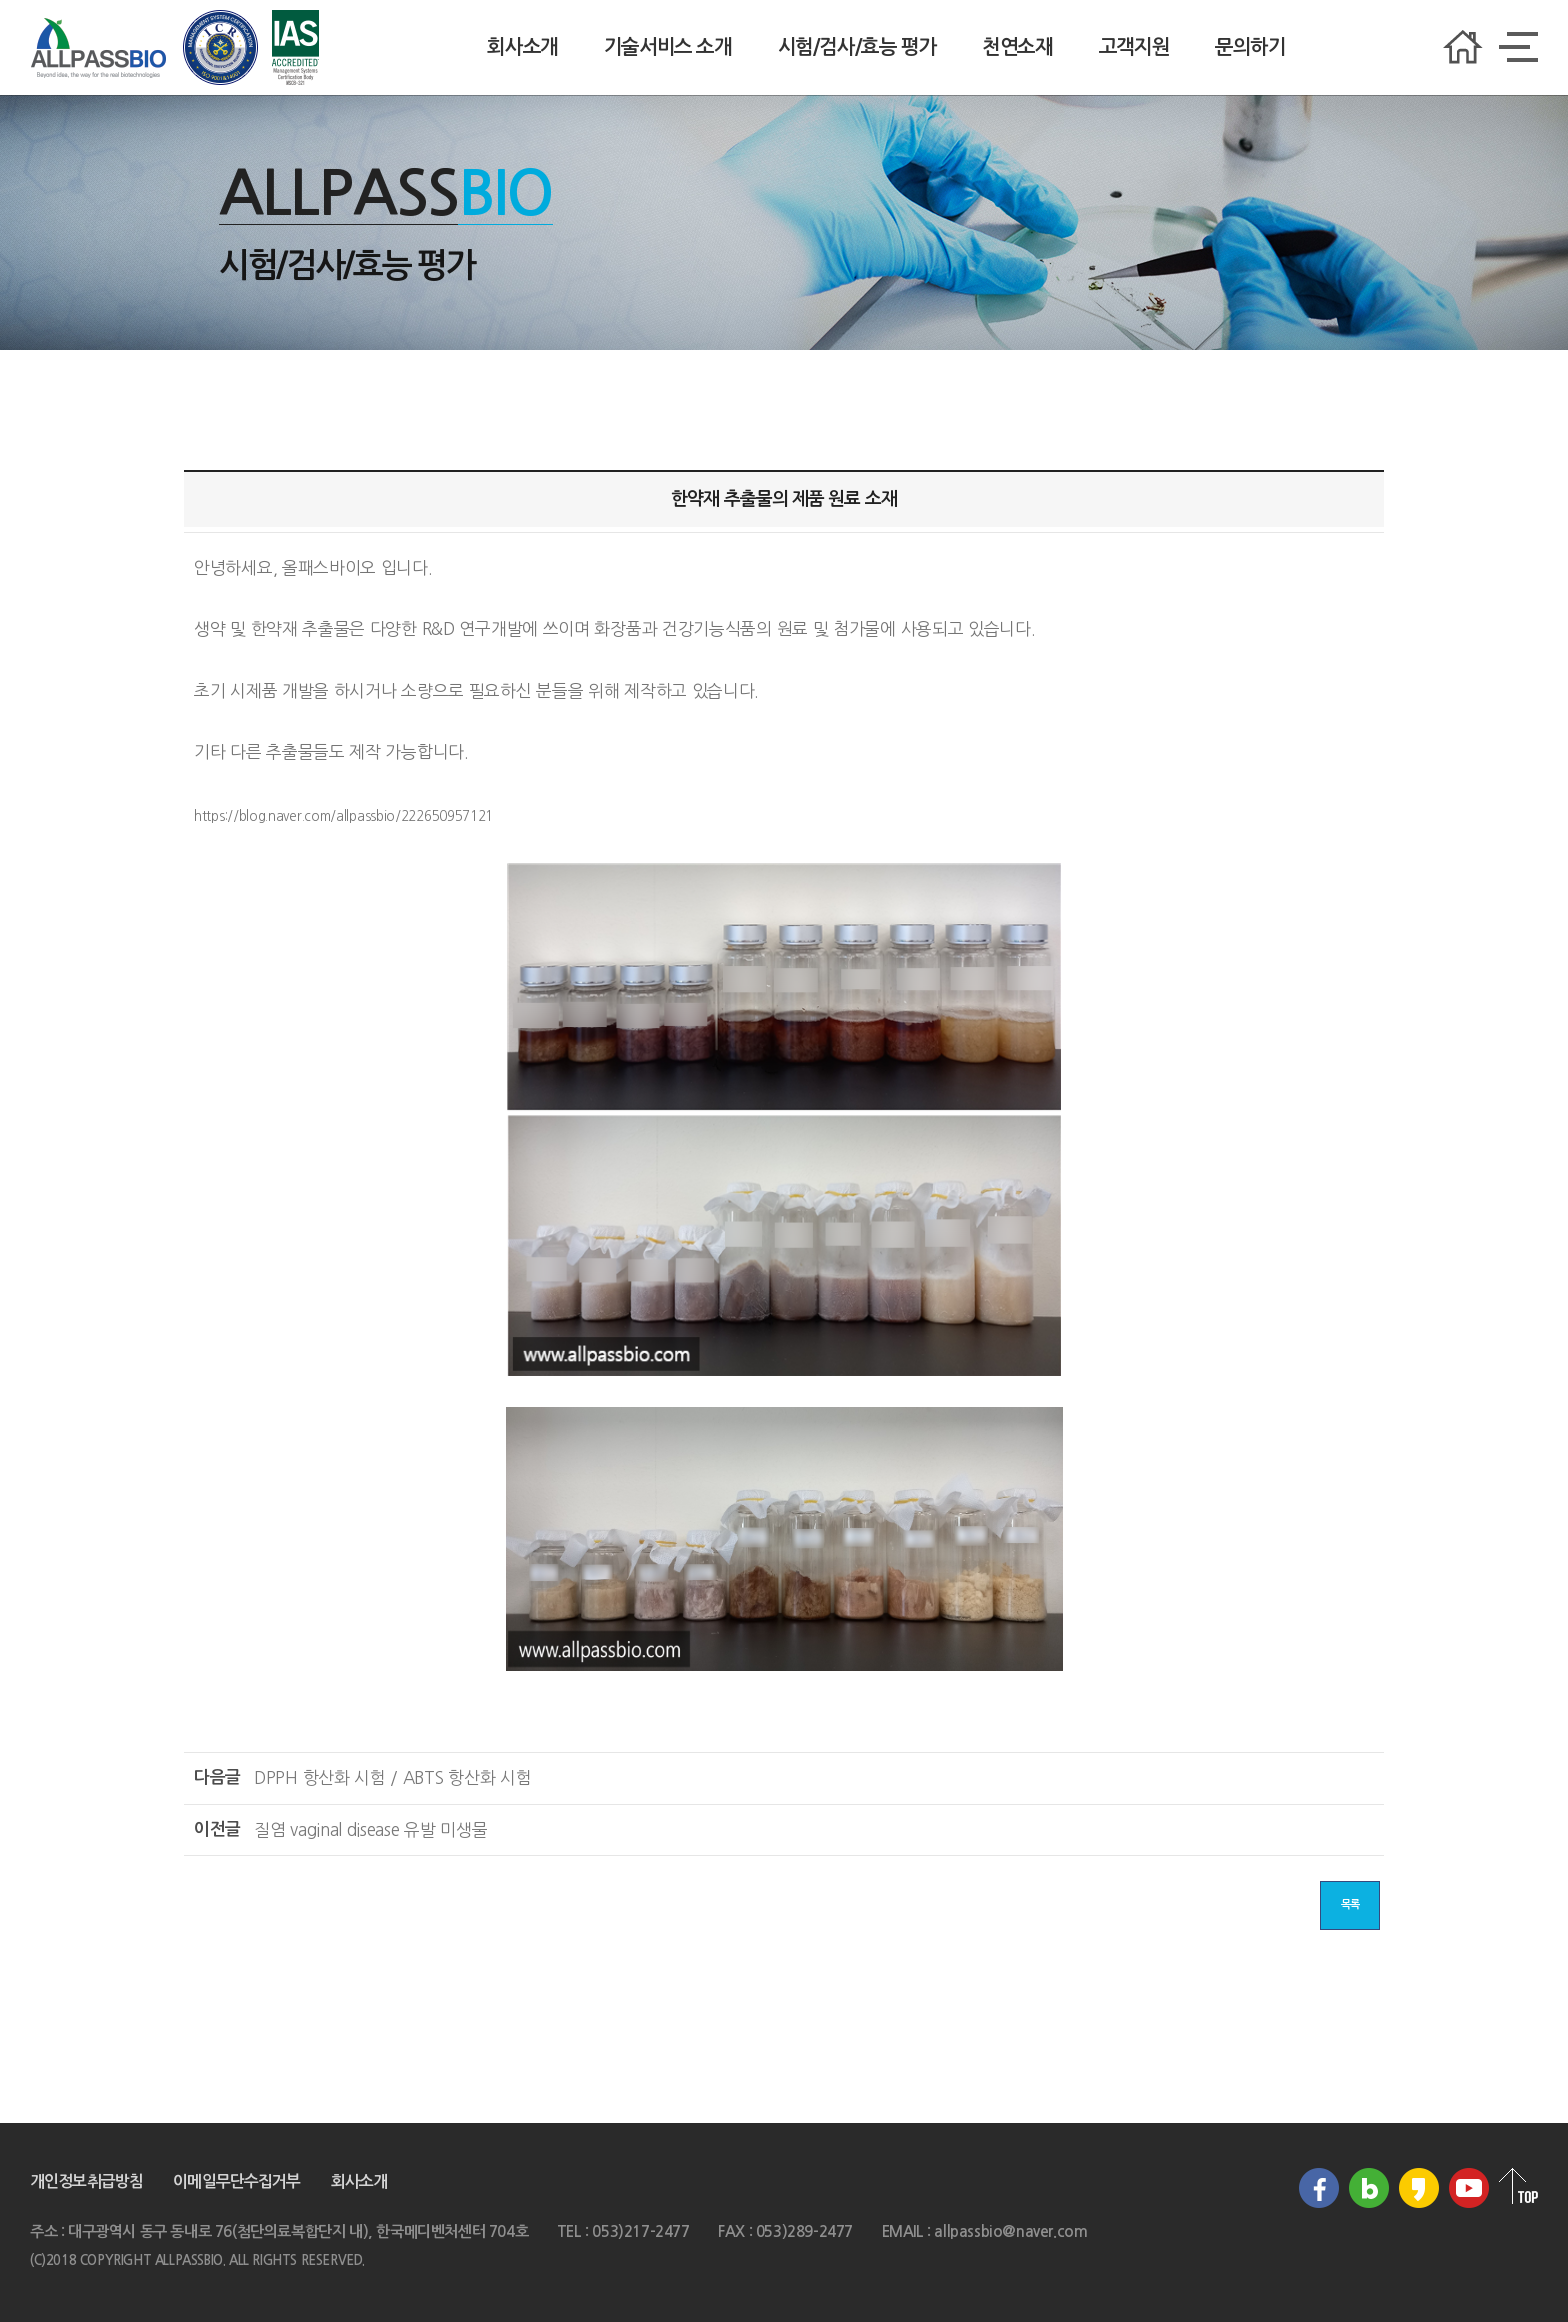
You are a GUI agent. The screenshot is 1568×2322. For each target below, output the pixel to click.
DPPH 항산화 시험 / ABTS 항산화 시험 (393, 1777)
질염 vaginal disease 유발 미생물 (371, 1829)
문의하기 (1250, 47)
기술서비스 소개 (668, 47)
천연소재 (1017, 47)
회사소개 (522, 47)
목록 (1350, 1904)
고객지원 (1134, 47)
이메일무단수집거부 (236, 2181)
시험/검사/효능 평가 (857, 47)
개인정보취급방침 (86, 2181)
